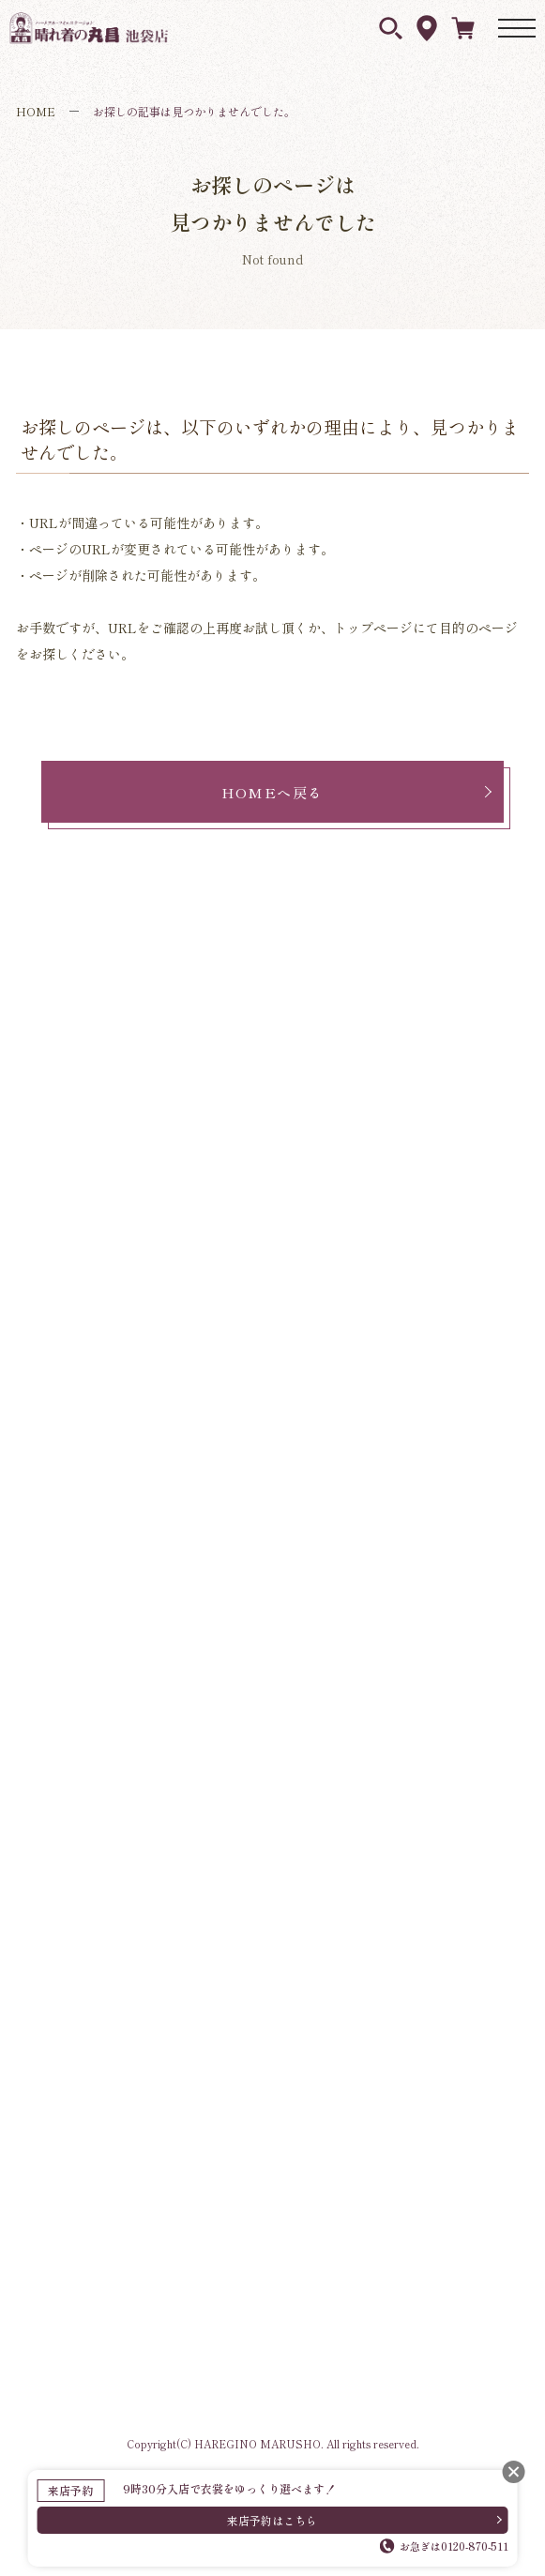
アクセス (426, 28)
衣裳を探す (390, 28)
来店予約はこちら (272, 2520)
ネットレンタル (463, 27)
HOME (35, 111)
